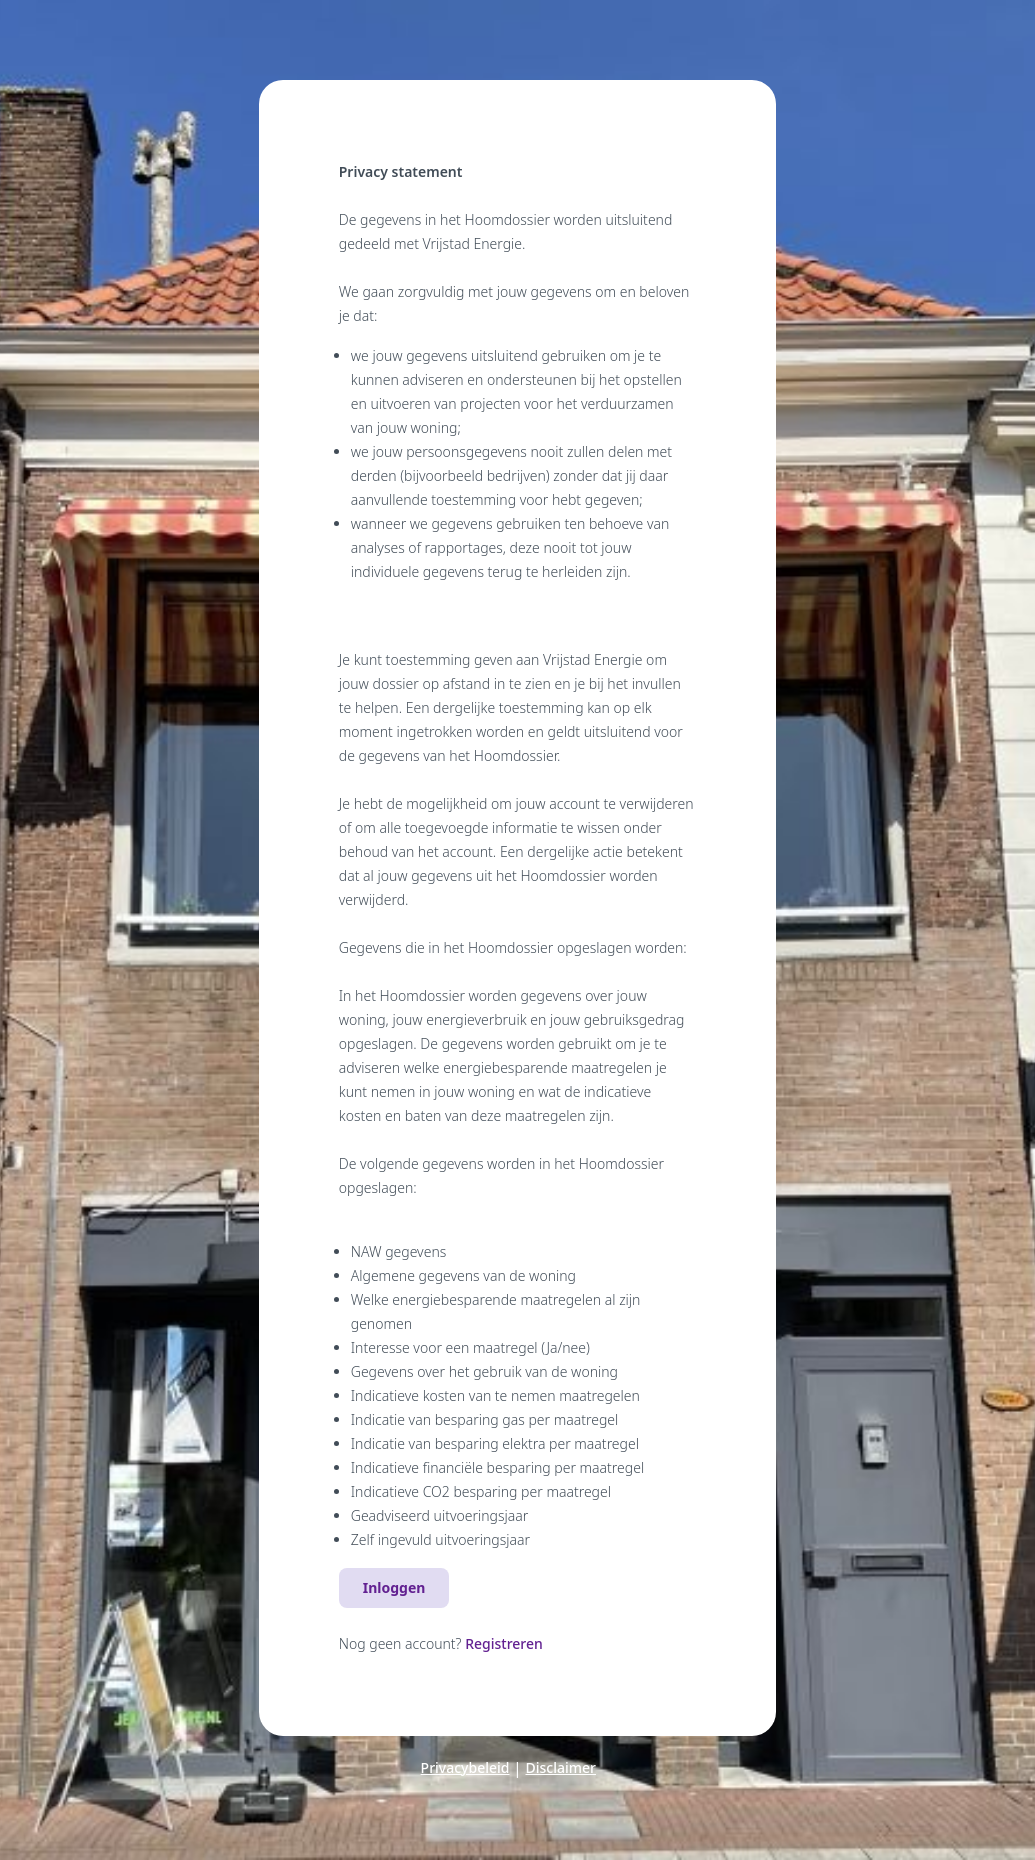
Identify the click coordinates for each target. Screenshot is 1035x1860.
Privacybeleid (465, 1767)
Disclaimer (561, 1767)
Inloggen (394, 1587)
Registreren (504, 1643)
